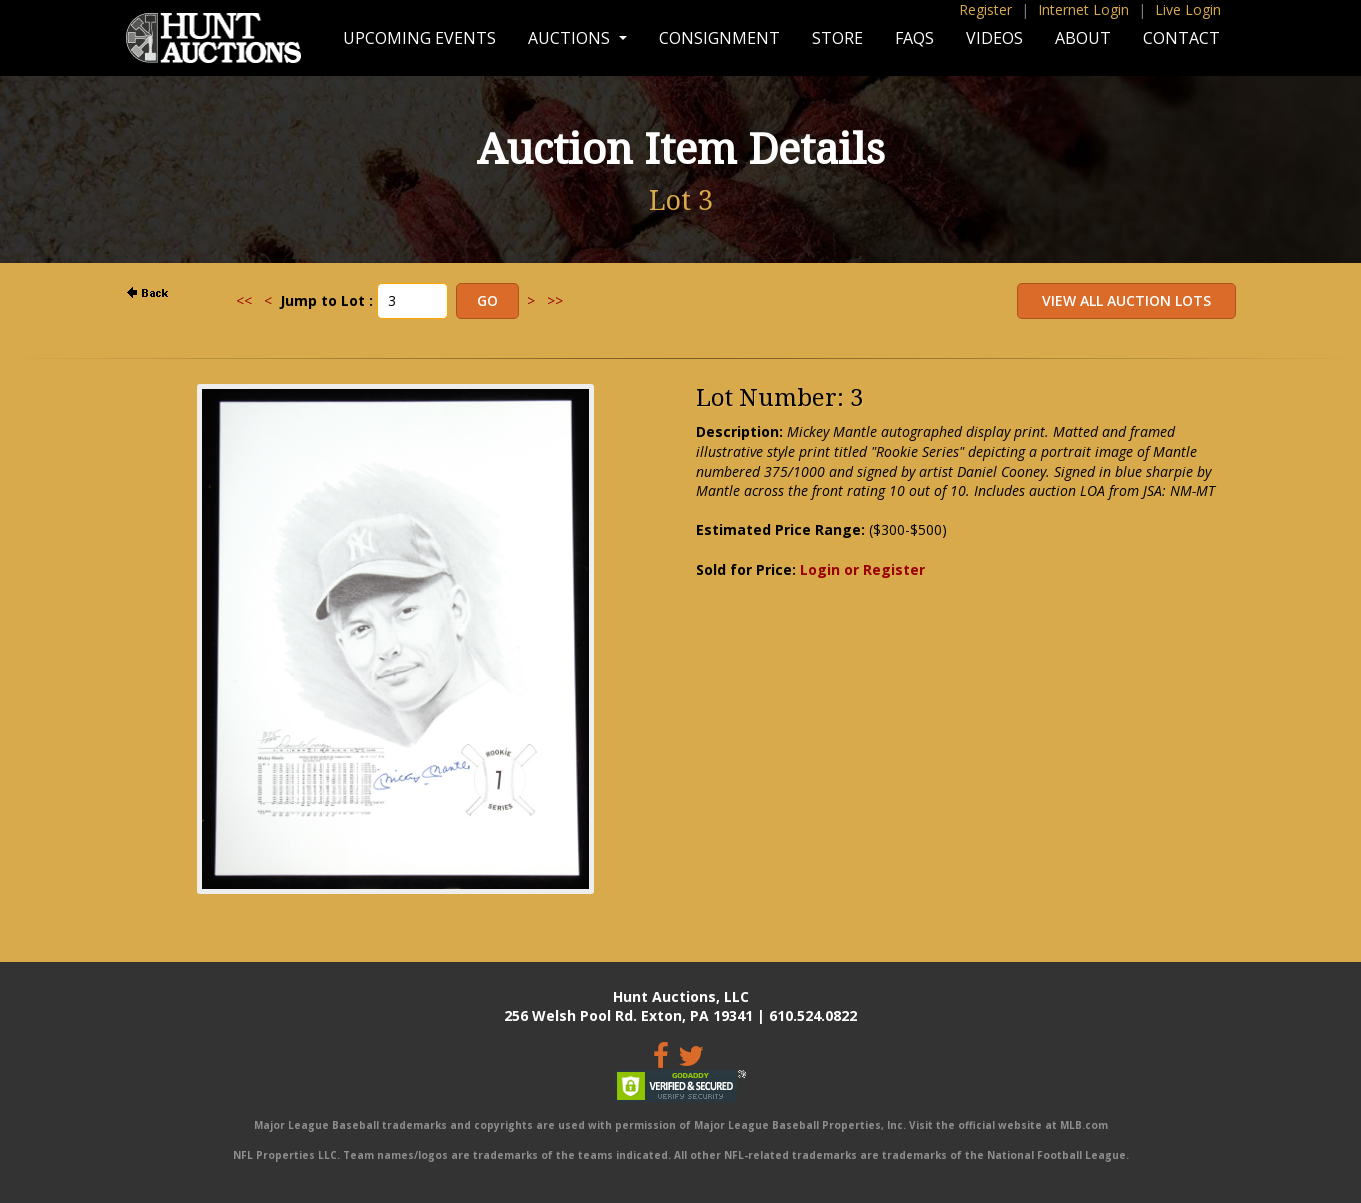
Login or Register (862, 569)
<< (244, 300)
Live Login (1188, 9)
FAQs (914, 38)
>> (555, 300)
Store (837, 38)
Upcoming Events (419, 38)
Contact (1181, 38)
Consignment (719, 38)
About (1083, 38)
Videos (994, 38)
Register (985, 9)
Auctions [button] (571, 38)
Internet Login (1083, 9)
